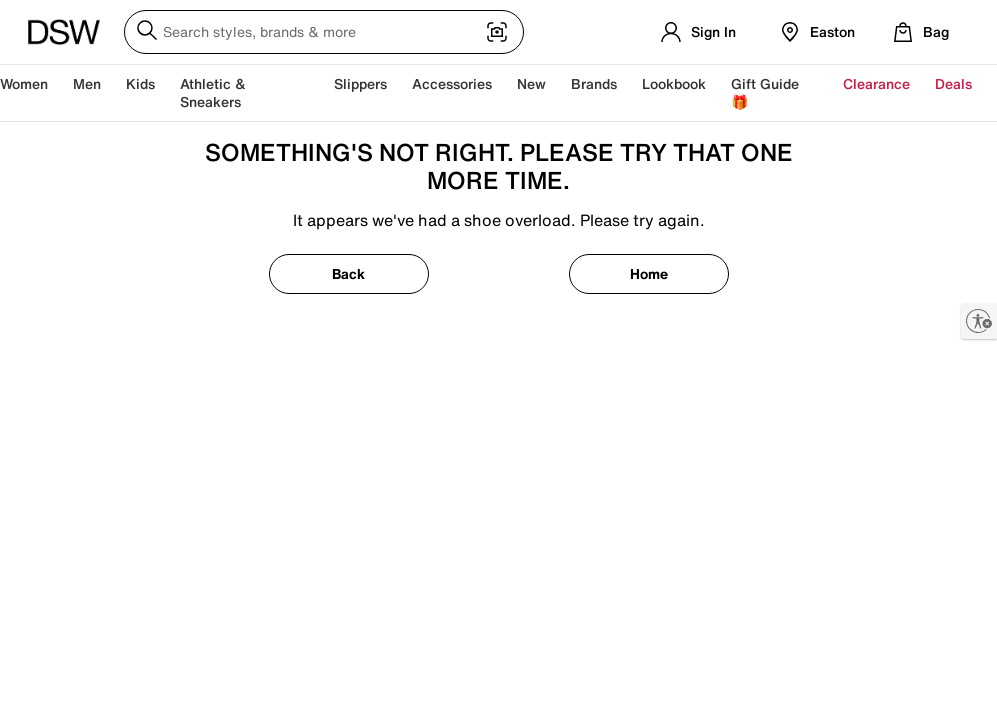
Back (348, 273)
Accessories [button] (452, 83)
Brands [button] (594, 83)
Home (649, 273)
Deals (953, 83)
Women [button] (24, 83)
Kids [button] (140, 83)
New (531, 83)
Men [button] (87, 83)
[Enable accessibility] (979, 321)
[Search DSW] (324, 32)
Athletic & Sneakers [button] (213, 92)
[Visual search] (497, 34)
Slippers (360, 83)
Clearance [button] (876, 83)
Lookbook (674, 83)
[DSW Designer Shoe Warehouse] (64, 30)
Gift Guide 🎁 (765, 92)
